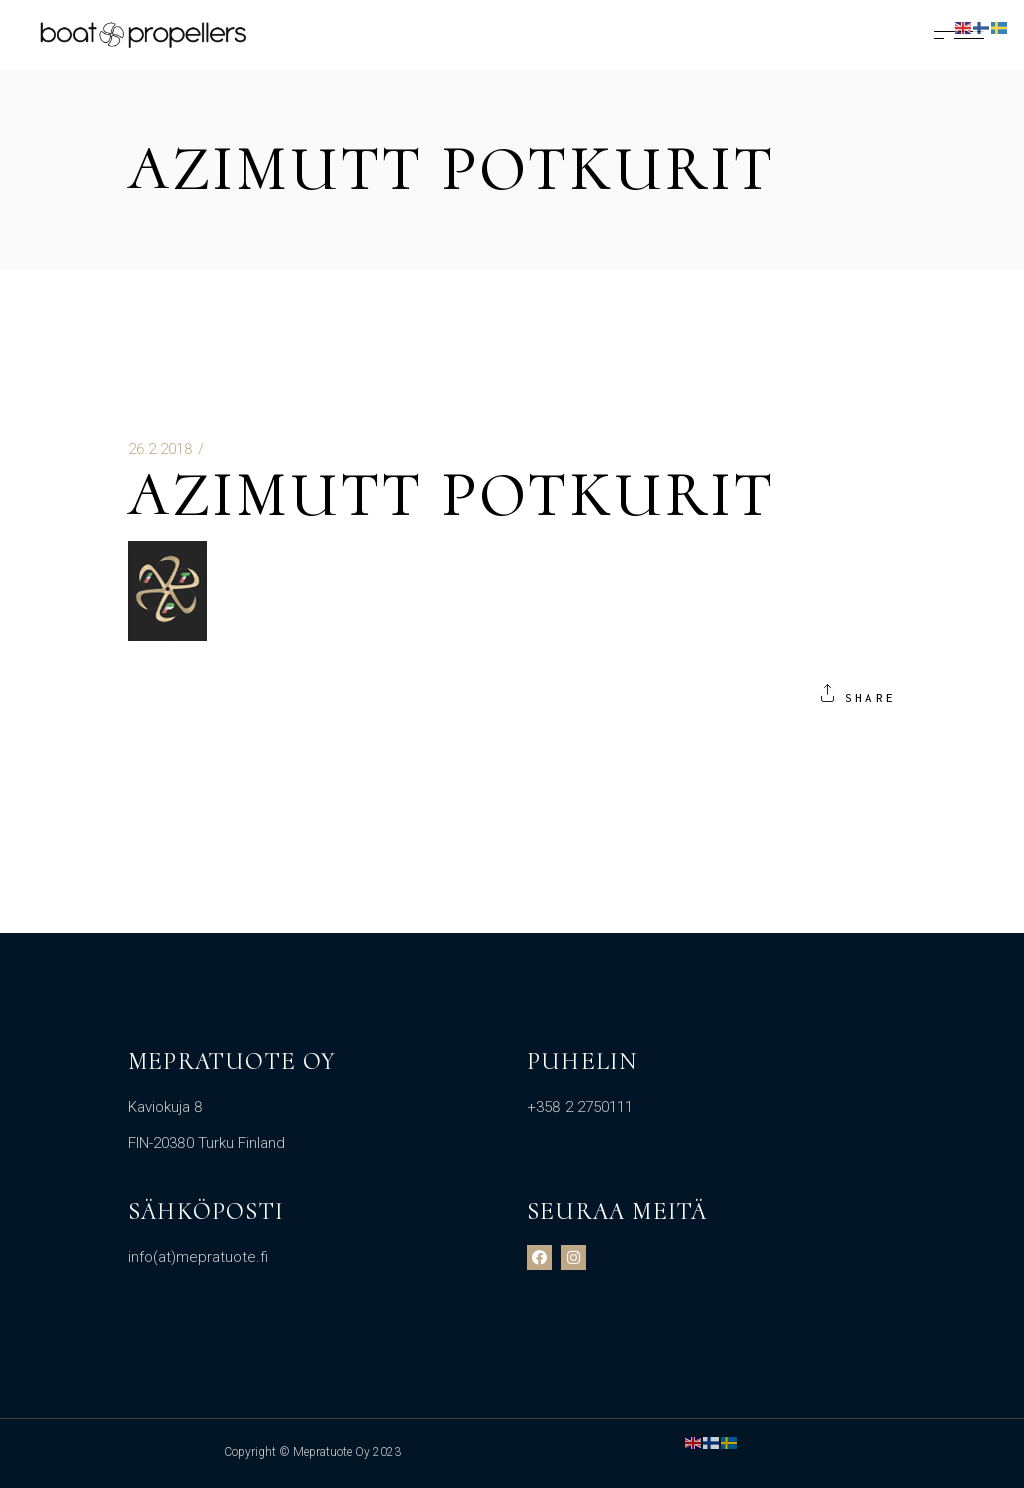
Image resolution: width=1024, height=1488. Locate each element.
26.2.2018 (160, 449)
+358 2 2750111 (580, 1107)
